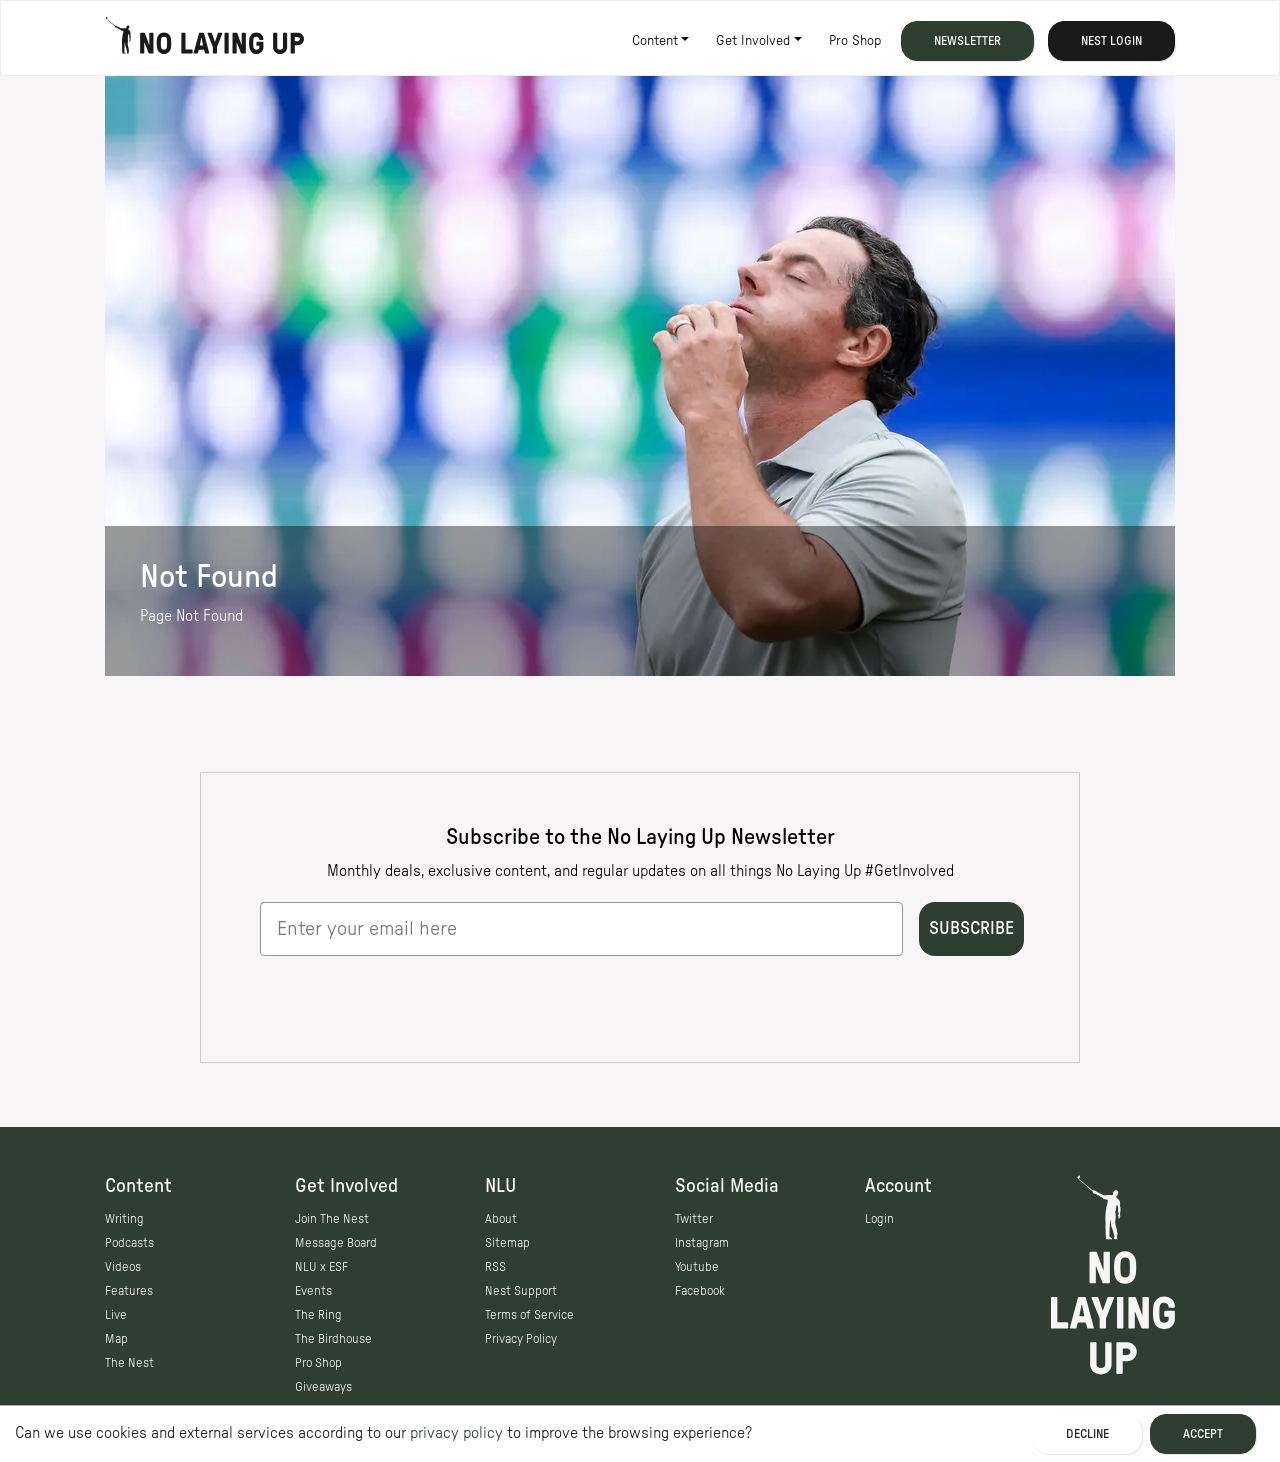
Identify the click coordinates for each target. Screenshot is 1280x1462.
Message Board (336, 1243)
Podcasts (129, 1243)
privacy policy (456, 1433)
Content (655, 41)
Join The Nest (332, 1219)
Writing (124, 1219)
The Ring (318, 1315)
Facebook (700, 1291)
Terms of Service (529, 1315)
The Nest (129, 1363)
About (501, 1219)
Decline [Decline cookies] (1087, 1434)
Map (116, 1339)
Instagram (702, 1243)
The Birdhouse (333, 1339)
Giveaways (323, 1387)
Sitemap (507, 1243)
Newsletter (967, 41)
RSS (495, 1267)
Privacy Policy (521, 1339)
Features (129, 1291)
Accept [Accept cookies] (1203, 1434)
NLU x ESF (321, 1267)
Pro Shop (855, 41)
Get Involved (753, 41)
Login (879, 1219)
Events (313, 1291)
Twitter (694, 1219)
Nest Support (521, 1291)
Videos (123, 1267)
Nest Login (1111, 41)
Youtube (697, 1267)
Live (116, 1315)
